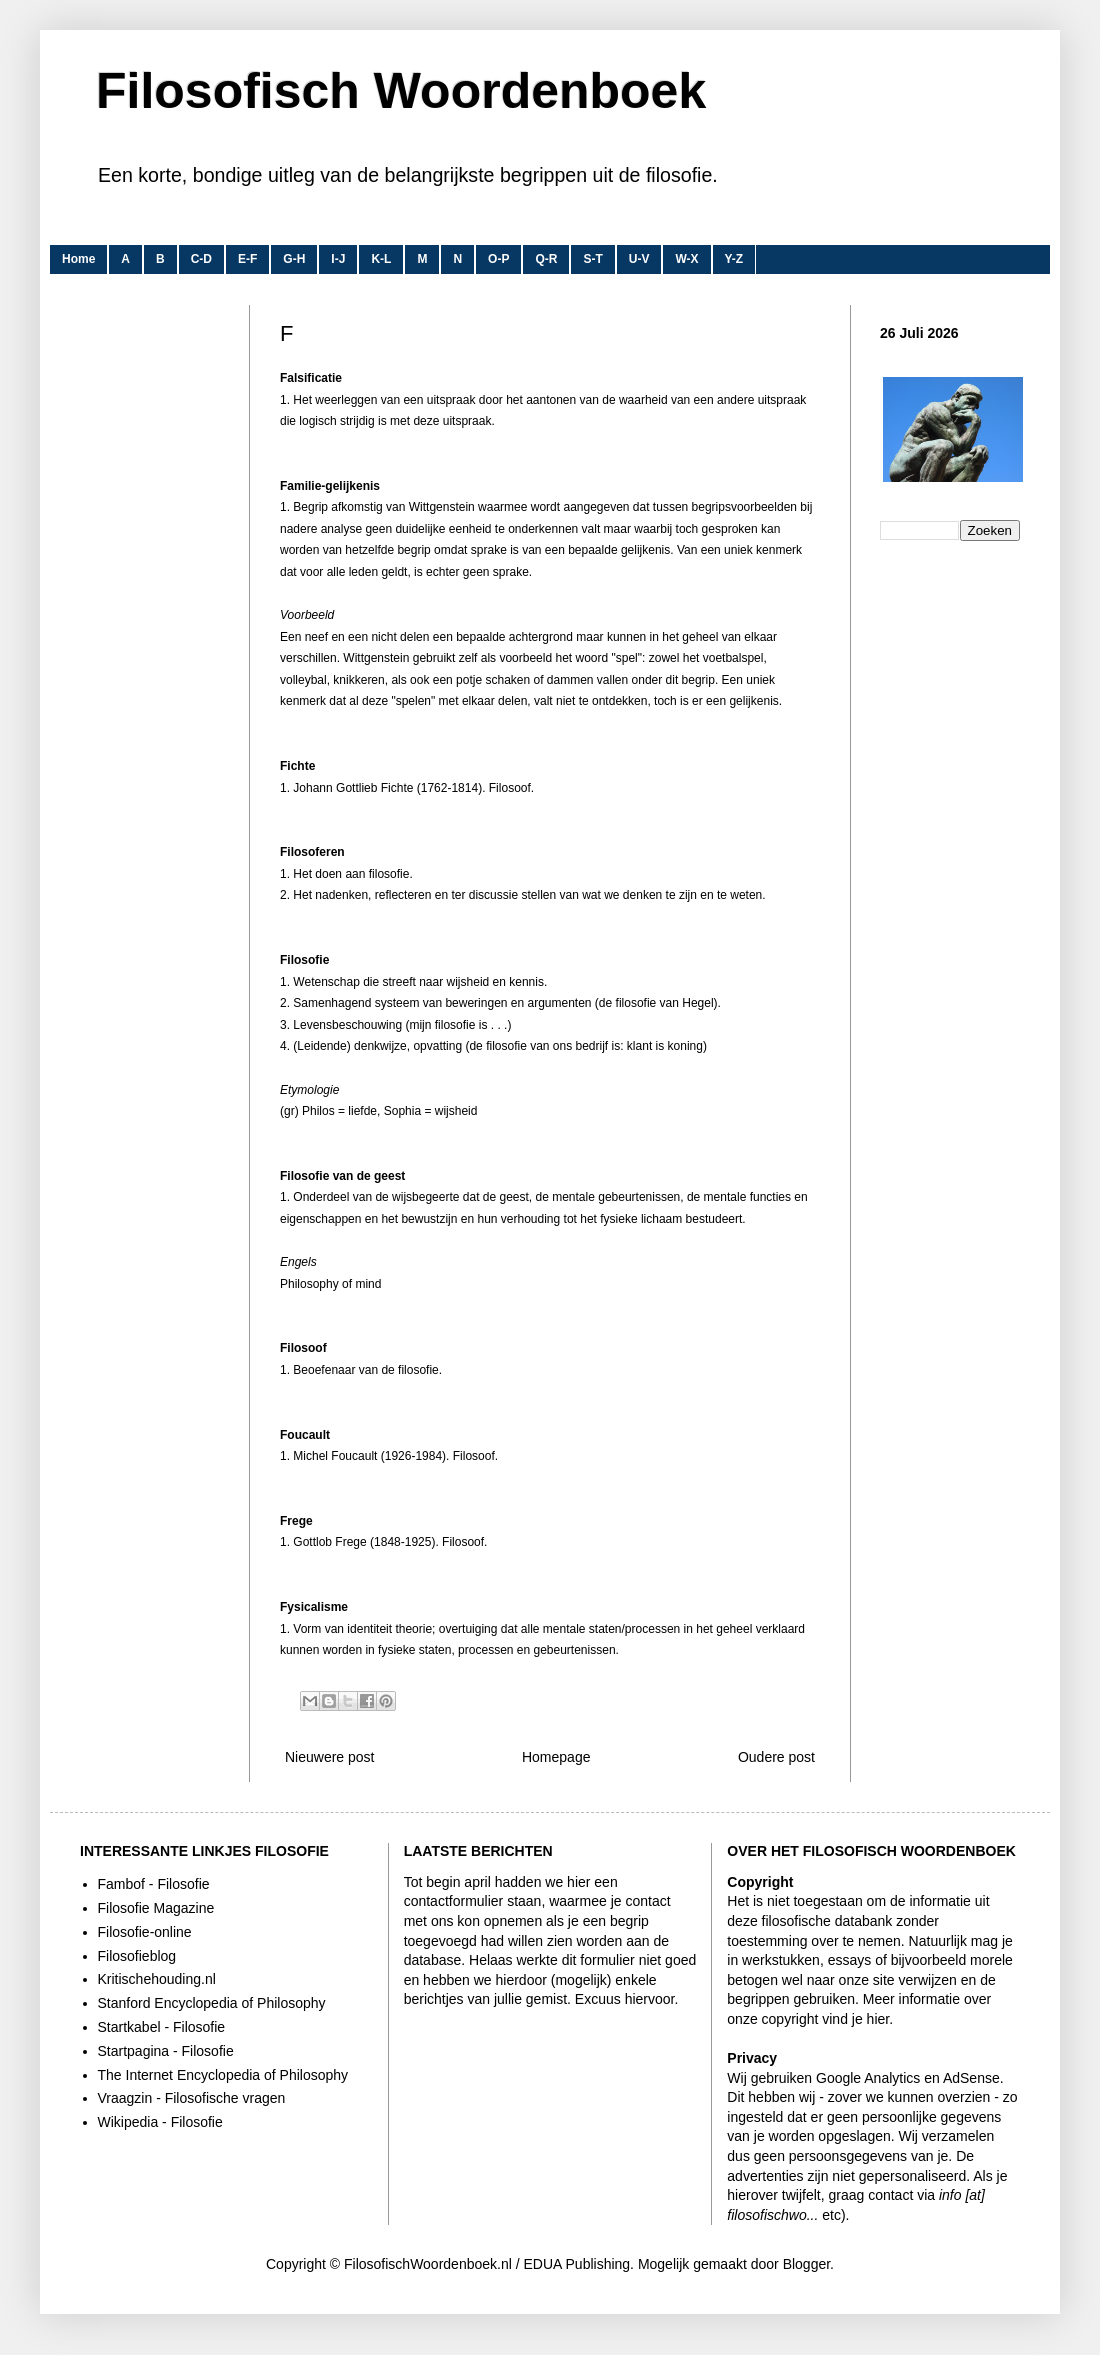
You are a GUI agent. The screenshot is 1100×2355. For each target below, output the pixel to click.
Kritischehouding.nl (157, 1979)
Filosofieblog (137, 1956)
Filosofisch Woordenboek (401, 91)
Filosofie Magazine (156, 1908)
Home (78, 259)
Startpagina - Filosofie (166, 2051)
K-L (381, 259)
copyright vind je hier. (828, 2019)
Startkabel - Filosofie (162, 2027)
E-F (247, 259)
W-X (686, 259)
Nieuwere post (330, 1757)
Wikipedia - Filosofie (160, 2122)
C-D (201, 259)
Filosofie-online (145, 1932)
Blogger (806, 2264)
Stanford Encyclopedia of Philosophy (212, 2003)
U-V (639, 259)
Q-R (546, 259)
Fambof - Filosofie (154, 1884)
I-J (338, 259)
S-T (592, 259)
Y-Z (734, 259)
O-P (498, 259)
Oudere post (776, 1757)
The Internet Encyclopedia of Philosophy (223, 2075)
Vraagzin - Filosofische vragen (192, 2098)
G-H (294, 259)
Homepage (556, 1757)
